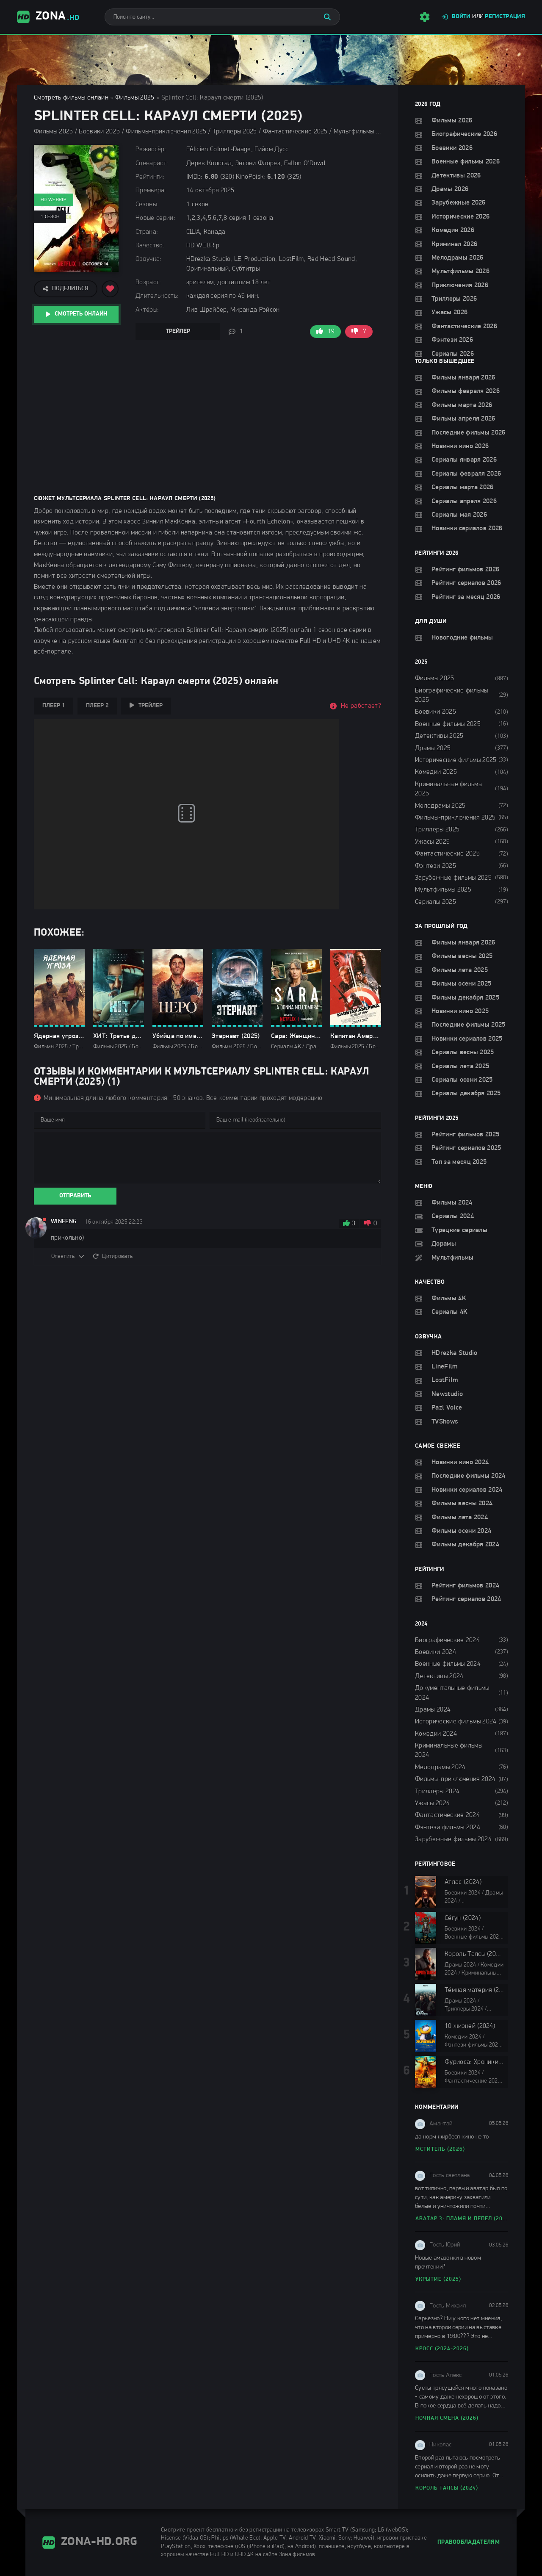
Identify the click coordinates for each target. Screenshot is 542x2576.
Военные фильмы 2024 (448, 1664)
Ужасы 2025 (432, 842)
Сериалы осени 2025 (462, 1080)
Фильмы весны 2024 (461, 1503)
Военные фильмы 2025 (448, 724)
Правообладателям (468, 2542)
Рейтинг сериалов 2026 (466, 583)
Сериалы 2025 (435, 902)
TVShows (444, 1421)
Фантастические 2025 (447, 853)
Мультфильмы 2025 (443, 889)
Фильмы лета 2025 (459, 970)
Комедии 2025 (436, 772)
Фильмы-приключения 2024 (455, 1779)
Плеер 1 (53, 706)
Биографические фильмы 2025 (451, 695)
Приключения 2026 (459, 285)
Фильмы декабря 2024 (465, 1544)
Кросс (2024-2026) (442, 2349)
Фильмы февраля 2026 (465, 391)
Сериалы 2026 (452, 354)
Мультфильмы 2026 (460, 271)
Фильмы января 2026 (463, 377)
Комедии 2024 (436, 1734)
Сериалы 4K (449, 1312)
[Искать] (327, 16)
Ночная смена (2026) (446, 2418)
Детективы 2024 (439, 1676)
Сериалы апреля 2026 (464, 501)
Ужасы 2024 (432, 1803)
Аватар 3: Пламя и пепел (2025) (461, 2218)
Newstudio (447, 1394)
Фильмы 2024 (452, 1202)
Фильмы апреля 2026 (463, 418)
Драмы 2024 (433, 1709)
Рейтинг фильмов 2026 (465, 569)
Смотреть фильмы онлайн (71, 97)
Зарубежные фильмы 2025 (453, 878)
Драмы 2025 (433, 748)
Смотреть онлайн (81, 314)
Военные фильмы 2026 (465, 161)
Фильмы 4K (448, 1298)
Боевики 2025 (435, 712)
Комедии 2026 (452, 230)
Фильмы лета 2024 (459, 1517)
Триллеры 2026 (454, 299)
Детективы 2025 (439, 736)
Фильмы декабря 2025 (465, 997)
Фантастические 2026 (464, 326)
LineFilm (444, 1366)
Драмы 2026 (449, 189)
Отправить (75, 1196)
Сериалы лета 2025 (460, 1066)
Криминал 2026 (454, 244)
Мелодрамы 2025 (440, 806)
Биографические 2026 (464, 134)
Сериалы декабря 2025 (466, 1093)
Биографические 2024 (447, 1640)
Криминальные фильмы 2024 (448, 1750)
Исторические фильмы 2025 (456, 760)
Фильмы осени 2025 (461, 984)
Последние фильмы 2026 (468, 432)
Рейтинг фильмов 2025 (465, 1134)
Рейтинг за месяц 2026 (466, 597)
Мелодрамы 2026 (457, 258)
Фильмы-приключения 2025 (455, 817)
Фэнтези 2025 (435, 866)
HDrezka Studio (454, 1353)
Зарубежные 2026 (458, 202)
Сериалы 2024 (452, 1216)
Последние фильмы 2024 (468, 1476)
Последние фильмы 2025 (468, 1025)
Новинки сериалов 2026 (467, 528)
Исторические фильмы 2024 (456, 1721)
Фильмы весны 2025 (461, 956)
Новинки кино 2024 (460, 1462)
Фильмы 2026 (452, 120)
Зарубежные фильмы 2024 (453, 1839)
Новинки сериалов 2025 (467, 1039)
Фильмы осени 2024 (461, 1531)
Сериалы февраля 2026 (466, 474)
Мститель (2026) (440, 2149)
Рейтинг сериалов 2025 (466, 1148)
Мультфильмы (452, 1258)
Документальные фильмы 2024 (452, 1693)
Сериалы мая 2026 (459, 515)
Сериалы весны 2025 (462, 1052)
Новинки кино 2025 (460, 1011)
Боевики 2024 (435, 1652)
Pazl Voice (446, 1407)
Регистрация (505, 17)
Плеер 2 (97, 706)
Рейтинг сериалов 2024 (466, 1599)
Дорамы (443, 1244)
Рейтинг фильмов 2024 (465, 1585)
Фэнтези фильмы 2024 (447, 1827)
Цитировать (117, 1256)
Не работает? (361, 706)
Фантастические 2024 (447, 1815)
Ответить (63, 1256)
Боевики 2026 (452, 148)
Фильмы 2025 (135, 97)
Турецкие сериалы (459, 1230)
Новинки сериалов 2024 (467, 1490)
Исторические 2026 (460, 216)
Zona (48, 17)
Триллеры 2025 (437, 829)
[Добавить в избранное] (110, 288)
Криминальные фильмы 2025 (448, 789)
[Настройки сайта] (424, 17)
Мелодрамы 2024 (440, 1767)
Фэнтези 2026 (452, 340)
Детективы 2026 (456, 175)
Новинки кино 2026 (460, 446)
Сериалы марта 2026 (462, 487)
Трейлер (178, 331)
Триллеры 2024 (437, 1791)
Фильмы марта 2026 (461, 405)
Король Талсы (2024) (446, 2488)
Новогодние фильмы (462, 637)
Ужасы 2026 (449, 312)
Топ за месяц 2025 (459, 1162)
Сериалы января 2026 (464, 460)
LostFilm (444, 1380)
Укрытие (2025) (438, 2279)
